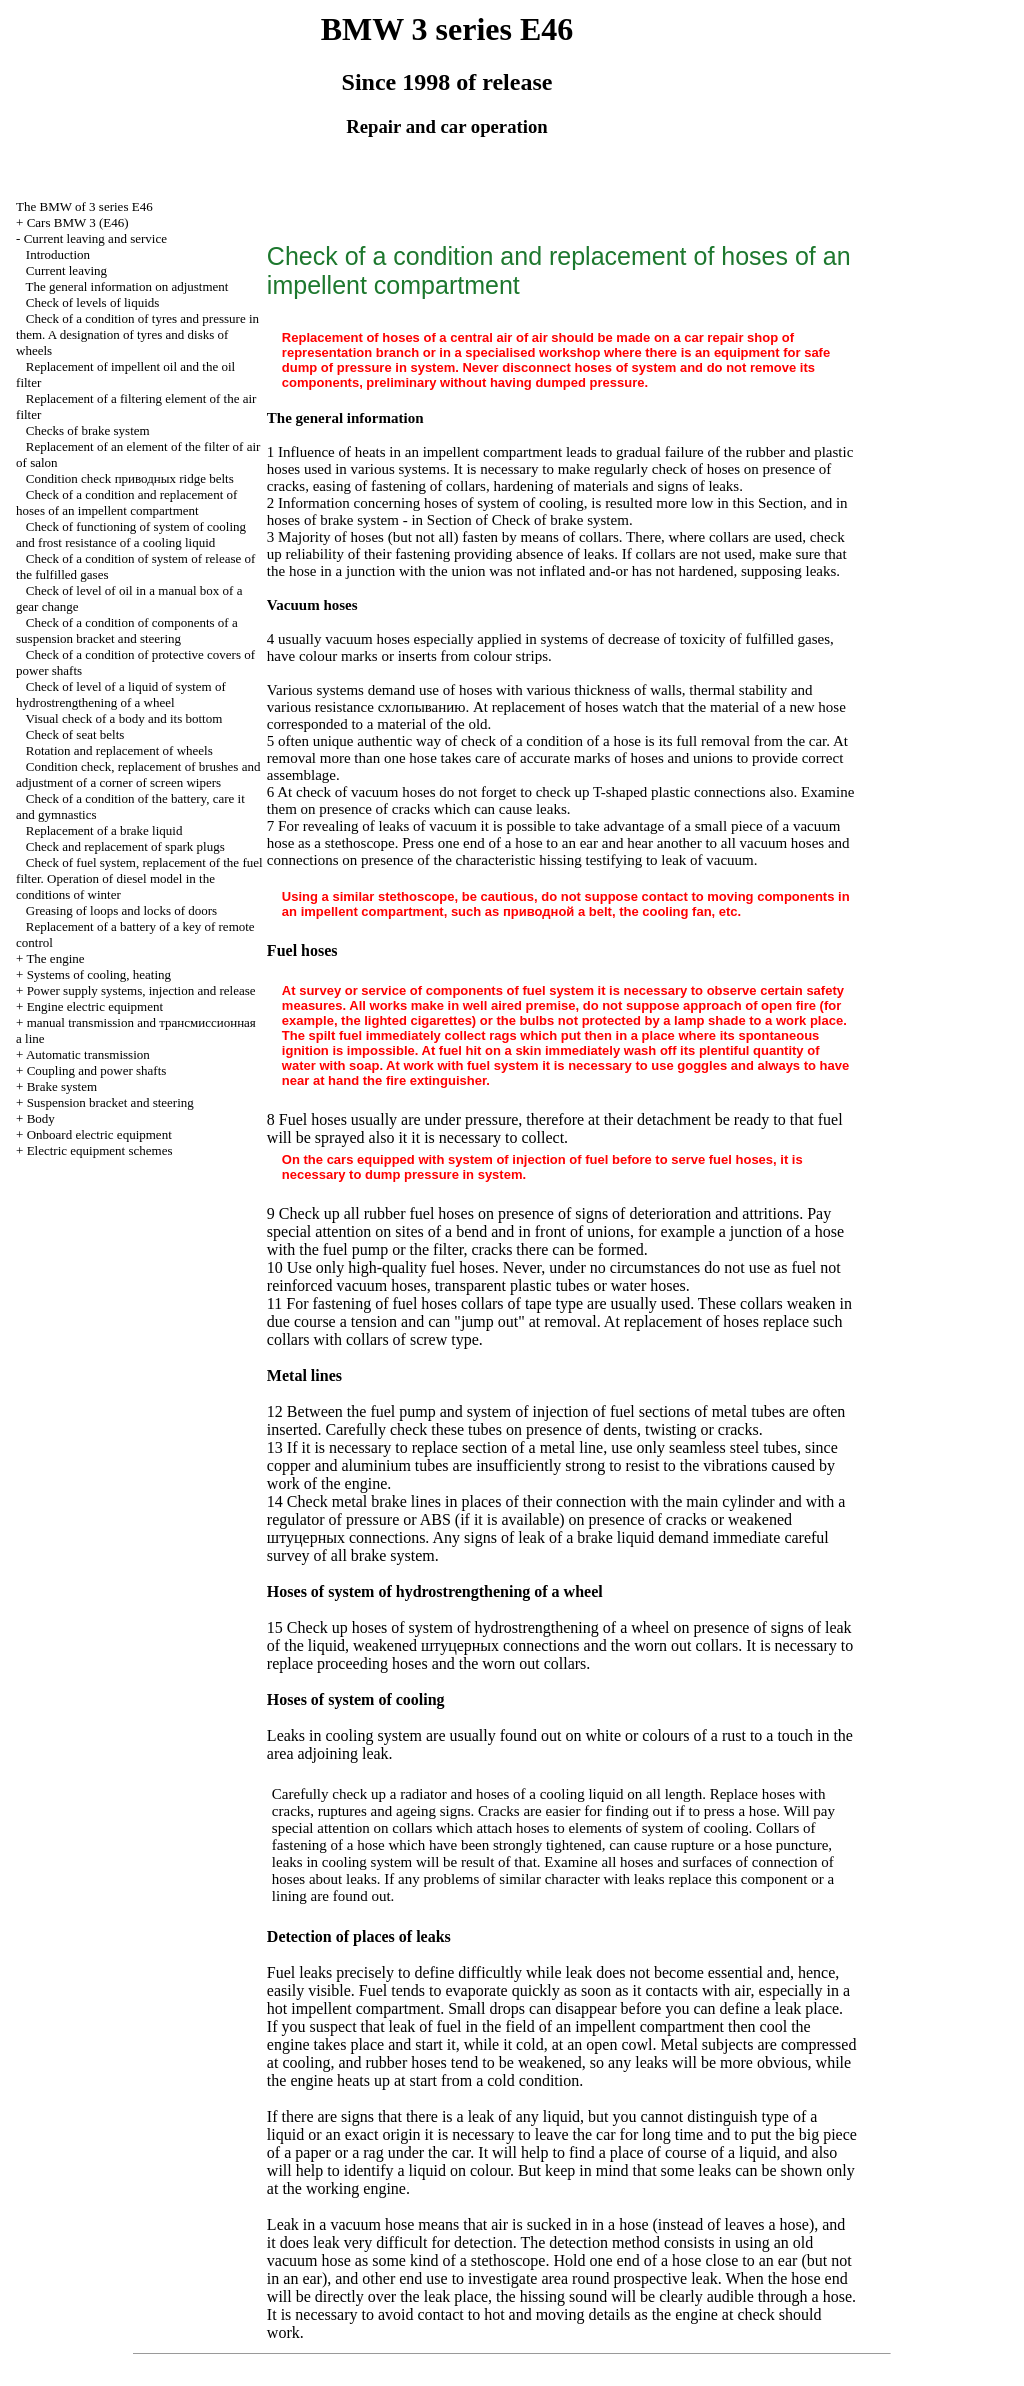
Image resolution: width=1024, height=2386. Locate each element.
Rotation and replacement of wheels (119, 750)
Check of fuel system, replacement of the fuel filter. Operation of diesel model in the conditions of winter (139, 878)
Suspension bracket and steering (110, 1102)
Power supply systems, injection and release (141, 990)
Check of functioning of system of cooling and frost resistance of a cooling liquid (131, 534)
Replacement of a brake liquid (104, 830)
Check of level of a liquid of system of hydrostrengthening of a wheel (121, 694)
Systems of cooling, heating (99, 974)
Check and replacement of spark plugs (125, 846)
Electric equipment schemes (100, 1150)
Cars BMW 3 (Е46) (78, 222)
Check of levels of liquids (93, 302)
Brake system (62, 1086)
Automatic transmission (88, 1054)
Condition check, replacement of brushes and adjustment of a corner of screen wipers (138, 774)
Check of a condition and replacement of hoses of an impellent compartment (126, 502)
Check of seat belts (75, 734)
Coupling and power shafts (97, 1070)
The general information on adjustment (127, 286)
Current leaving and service (95, 238)
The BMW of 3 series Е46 (84, 206)
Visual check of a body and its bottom (124, 718)
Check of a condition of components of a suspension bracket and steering (127, 630)
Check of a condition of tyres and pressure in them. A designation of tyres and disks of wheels (137, 334)
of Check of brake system (552, 520)
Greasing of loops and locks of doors (121, 910)
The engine (55, 958)
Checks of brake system (88, 430)
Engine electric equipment (95, 1006)
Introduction (58, 254)
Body (41, 1118)
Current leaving (66, 270)
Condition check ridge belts (130, 478)
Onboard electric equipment (99, 1134)
